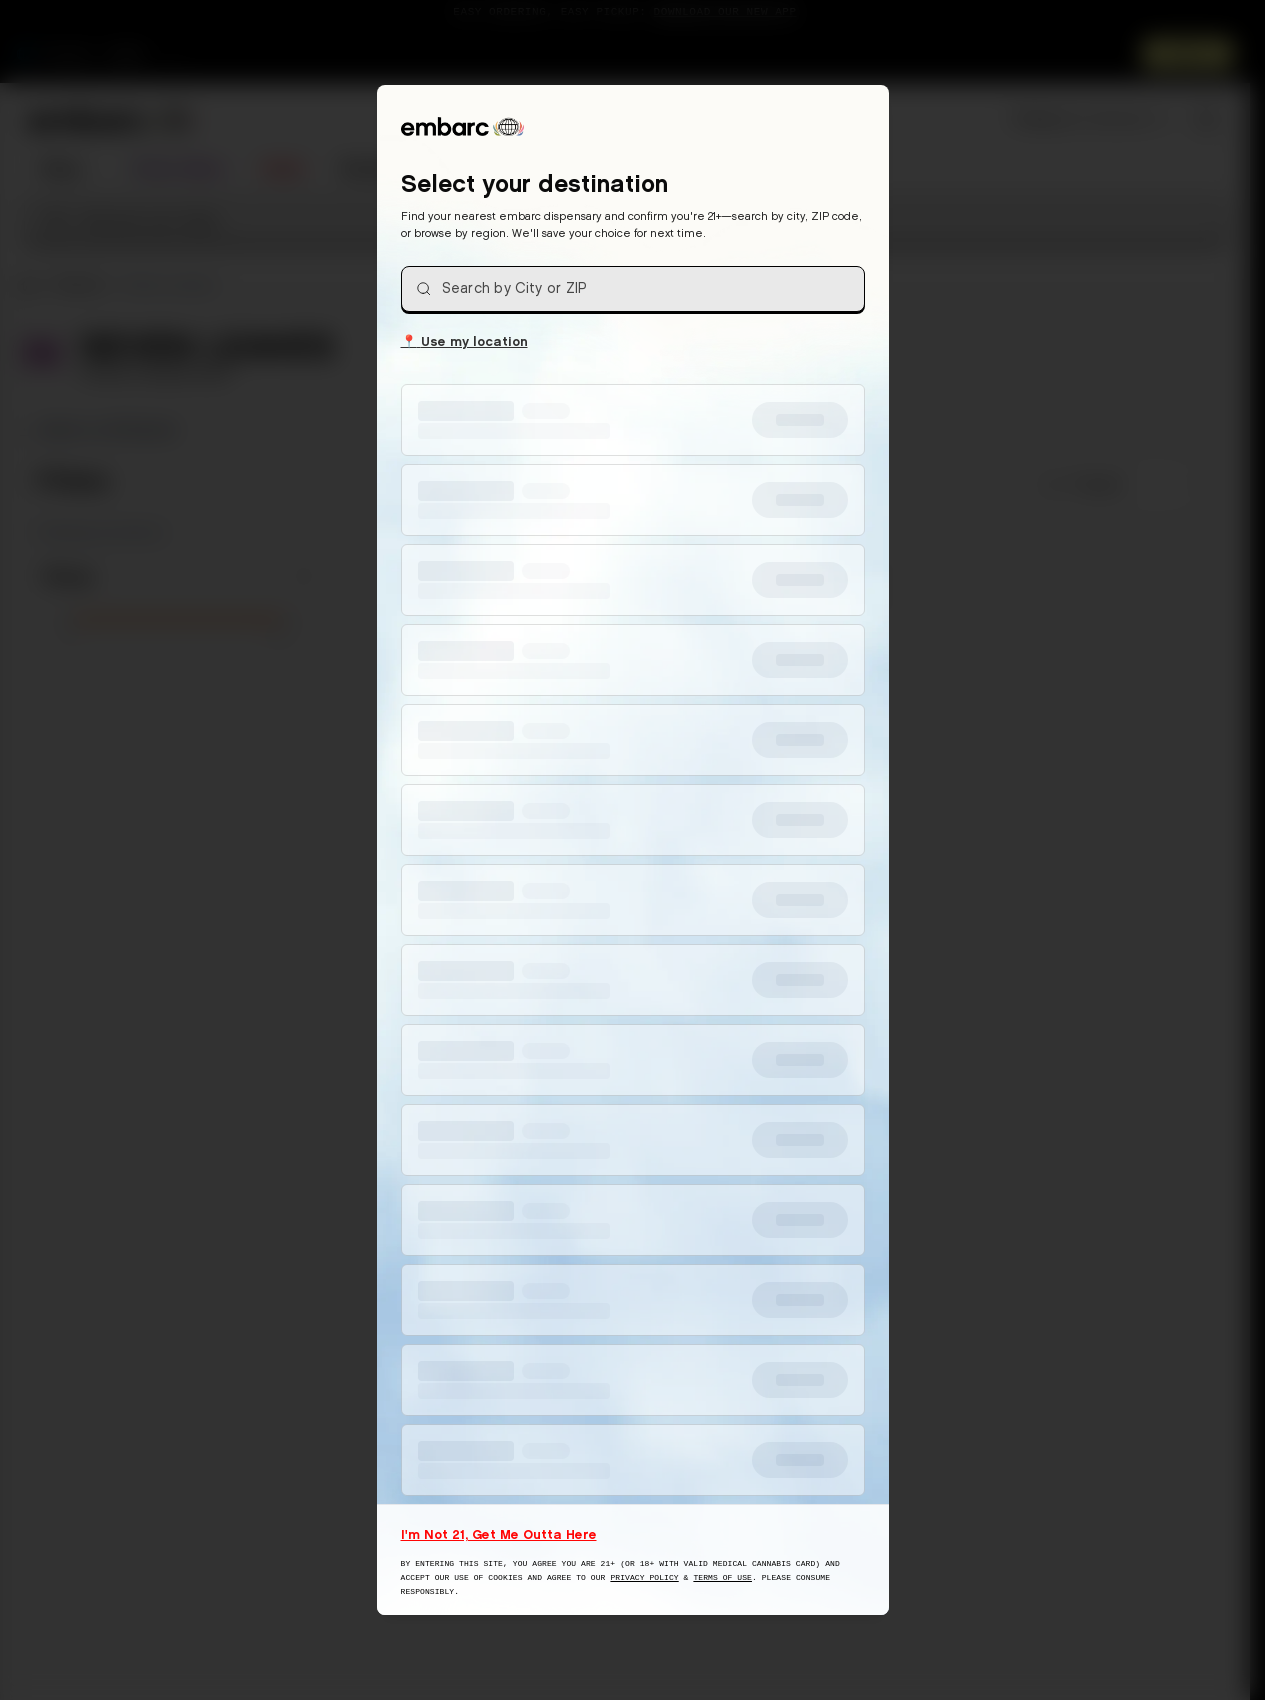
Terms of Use (722, 1577)
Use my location (464, 340)
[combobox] (633, 289)
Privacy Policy (644, 1577)
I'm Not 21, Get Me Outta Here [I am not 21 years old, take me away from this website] (499, 1534)
